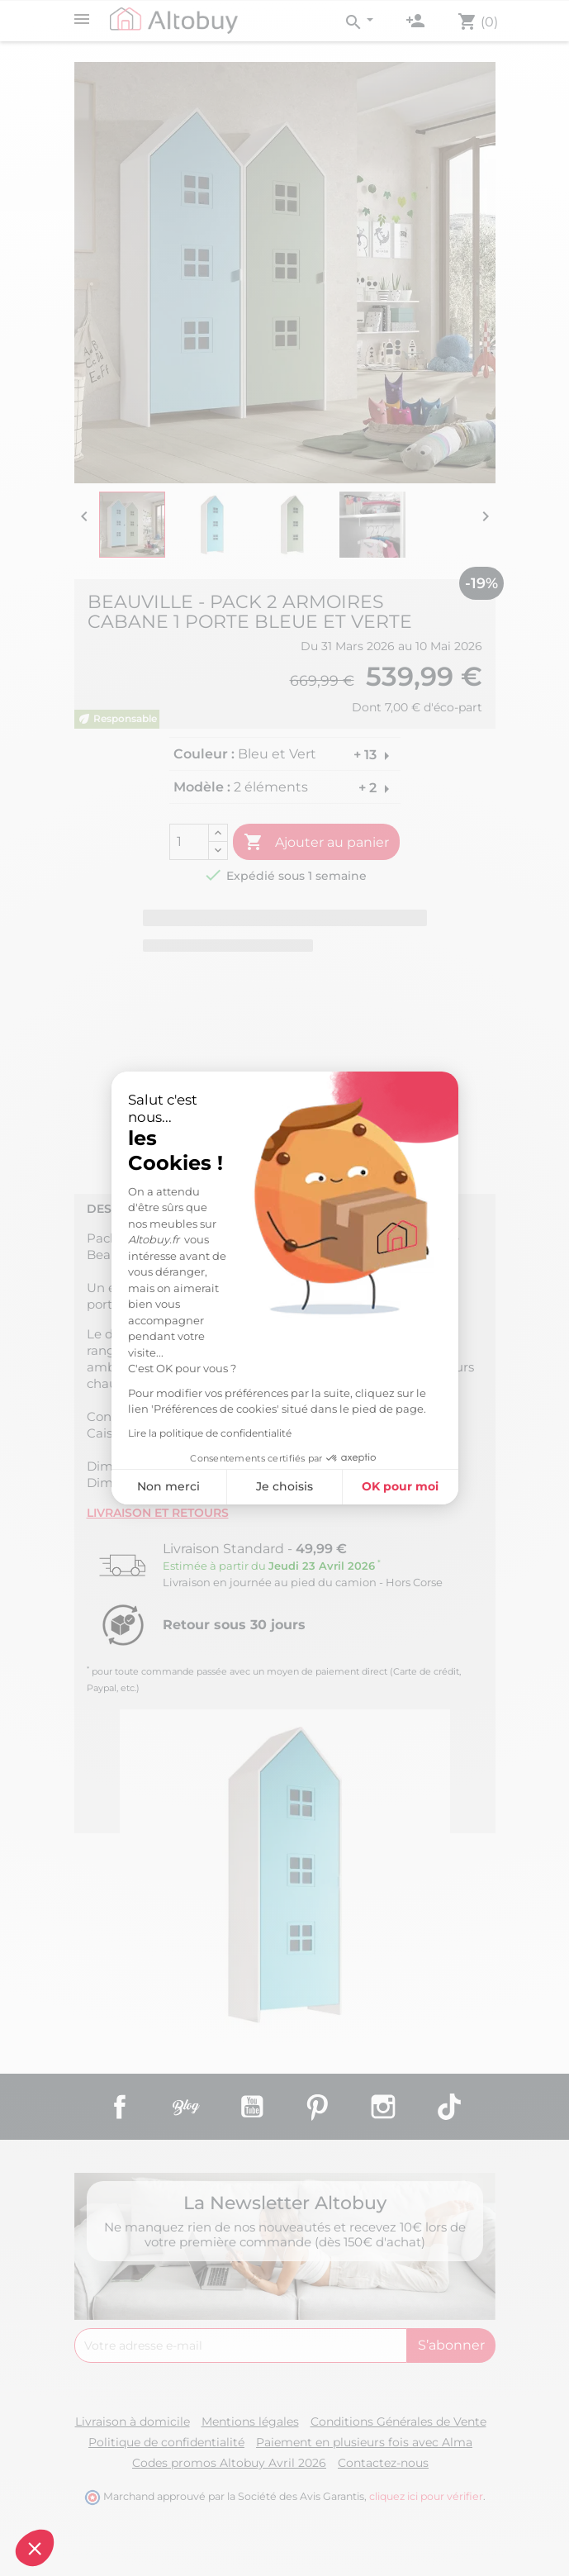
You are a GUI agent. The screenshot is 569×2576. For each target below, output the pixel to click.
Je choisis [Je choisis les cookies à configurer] (284, 1486)
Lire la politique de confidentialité (210, 1433)
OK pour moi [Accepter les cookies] (400, 1486)
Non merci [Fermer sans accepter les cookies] (168, 1486)
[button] (35, 2548)
